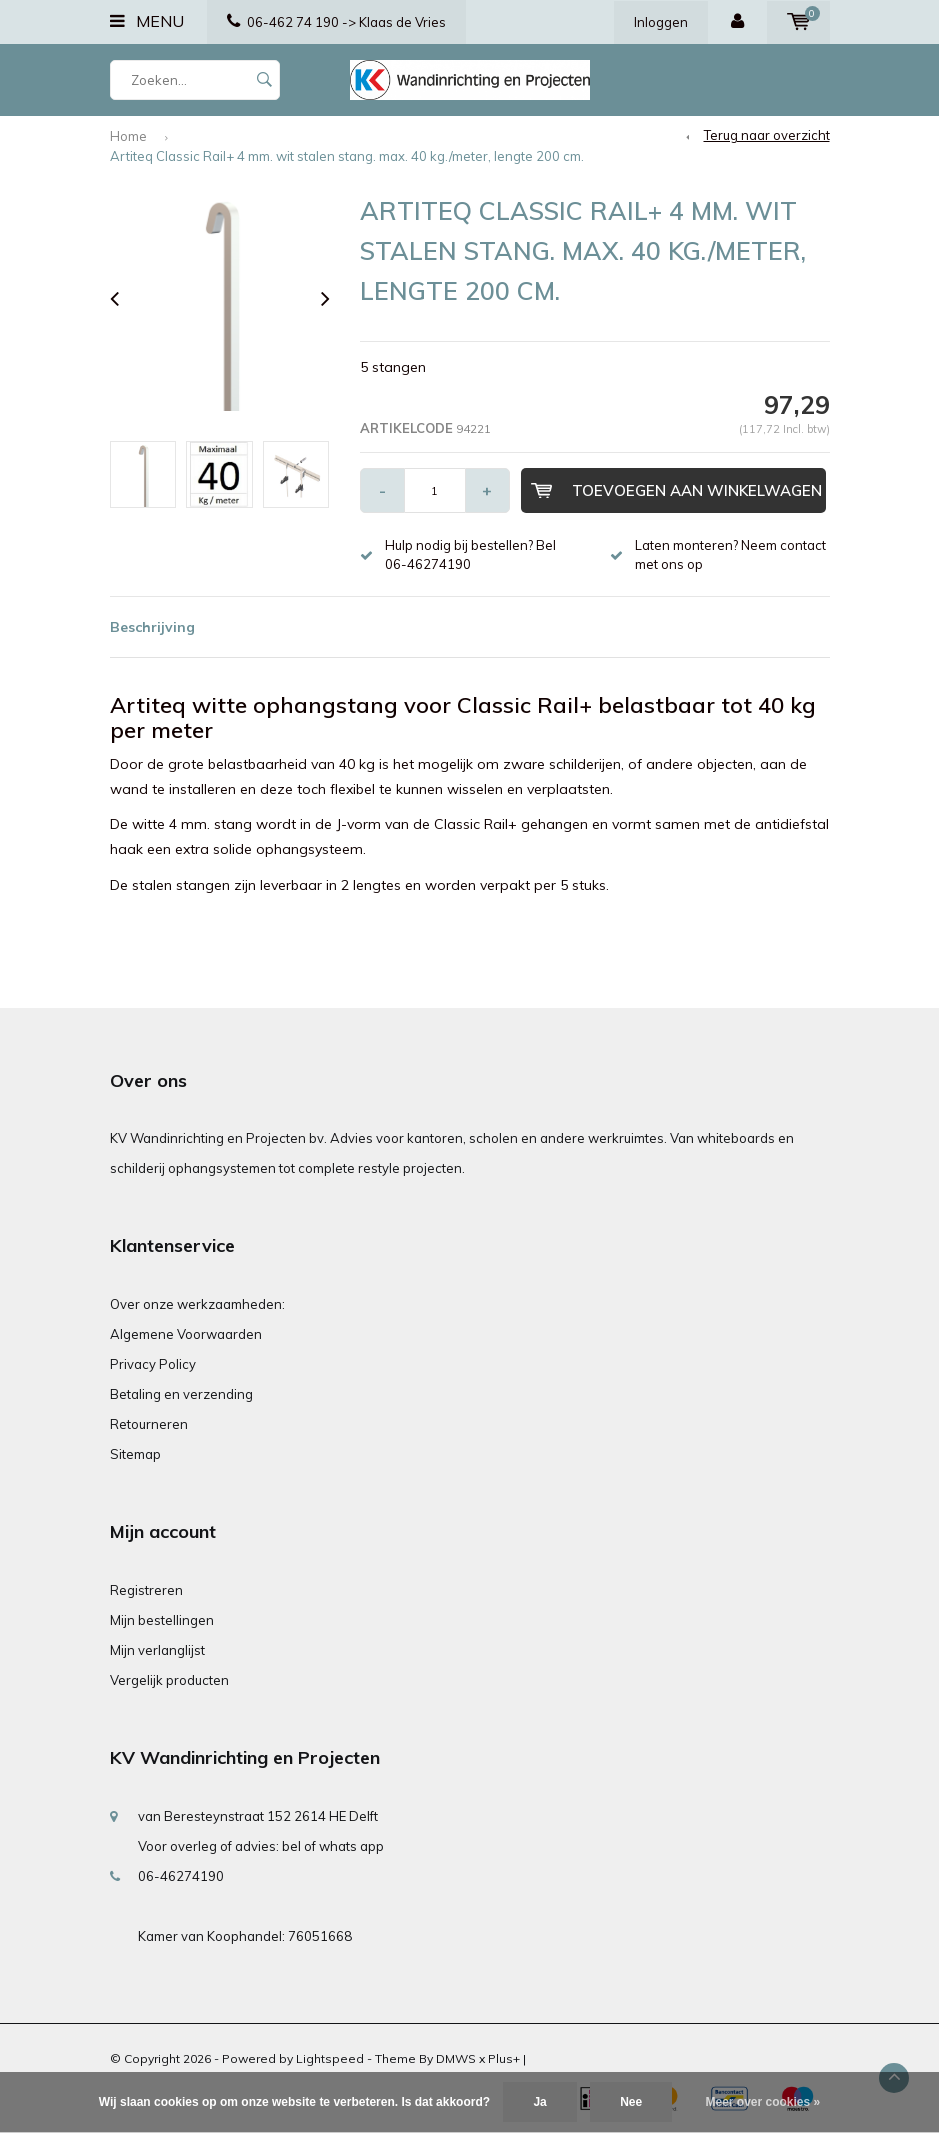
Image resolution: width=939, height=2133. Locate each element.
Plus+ (504, 2058)
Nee (631, 2102)
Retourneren (149, 1424)
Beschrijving (152, 627)
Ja (539, 2102)
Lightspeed (330, 2058)
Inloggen (661, 22)
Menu (147, 21)
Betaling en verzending (181, 1394)
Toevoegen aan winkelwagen (676, 490)
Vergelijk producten (169, 1680)
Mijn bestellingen (162, 1620)
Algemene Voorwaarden (186, 1334)
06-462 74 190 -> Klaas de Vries (336, 22)
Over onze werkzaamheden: (197, 1304)
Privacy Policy (153, 1364)
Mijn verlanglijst (157, 1650)
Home (128, 136)
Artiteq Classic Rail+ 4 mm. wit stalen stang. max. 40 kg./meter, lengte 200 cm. (347, 156)
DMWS (456, 2058)
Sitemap (135, 1454)
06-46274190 (181, 1876)
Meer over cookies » (763, 2102)
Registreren (146, 1590)
